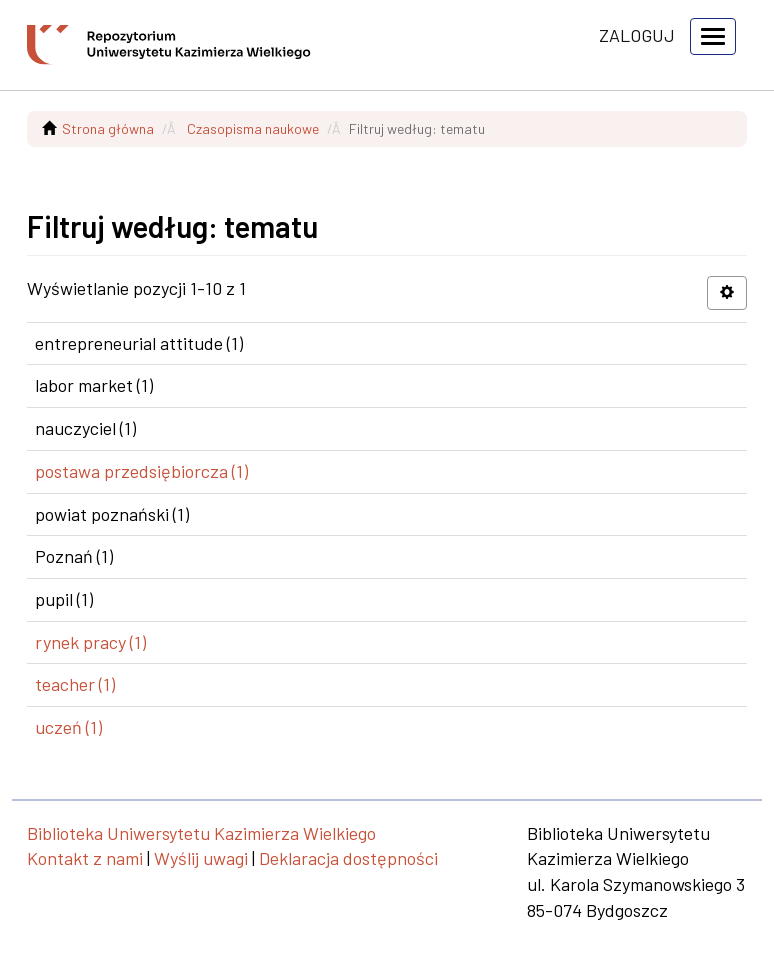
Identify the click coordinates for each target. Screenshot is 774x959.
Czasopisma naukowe (253, 128)
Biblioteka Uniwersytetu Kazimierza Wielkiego (201, 833)
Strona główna (108, 128)
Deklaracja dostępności (348, 858)
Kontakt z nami (85, 858)
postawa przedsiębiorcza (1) (141, 471)
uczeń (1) (68, 727)
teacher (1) (75, 684)
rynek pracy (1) (90, 642)
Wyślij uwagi (201, 858)
